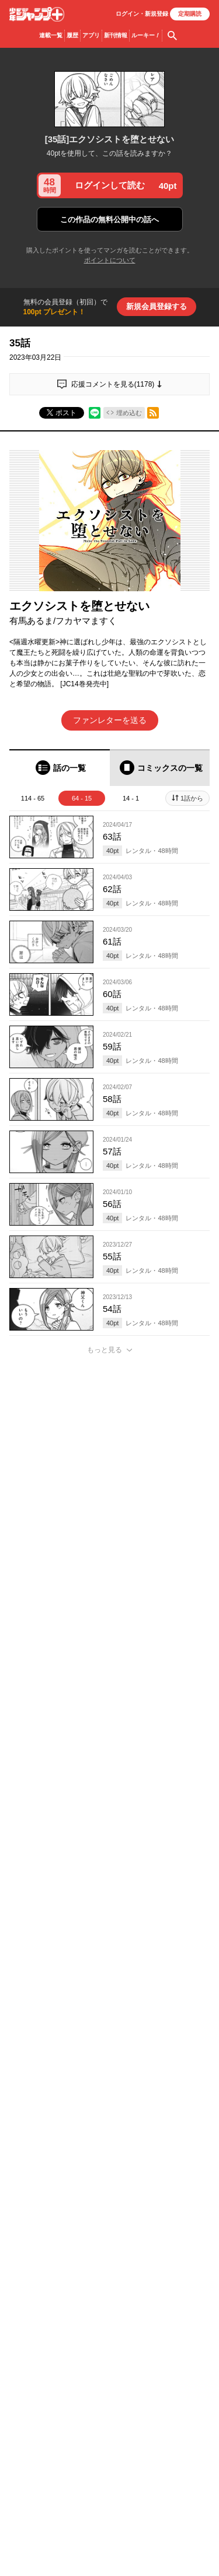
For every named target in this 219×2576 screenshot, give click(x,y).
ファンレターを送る (110, 720)
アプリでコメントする (110, 2290)
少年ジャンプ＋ (36, 14)
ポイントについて (109, 260)
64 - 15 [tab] (82, 798)
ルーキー (145, 35)
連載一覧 (50, 35)
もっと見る (104, 1350)
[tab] (59, 767)
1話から (191, 798)
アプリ (91, 35)
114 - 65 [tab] (32, 798)
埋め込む (129, 412)
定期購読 (189, 13)
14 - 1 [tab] (131, 798)
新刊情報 (115, 35)
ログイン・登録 (142, 13)
